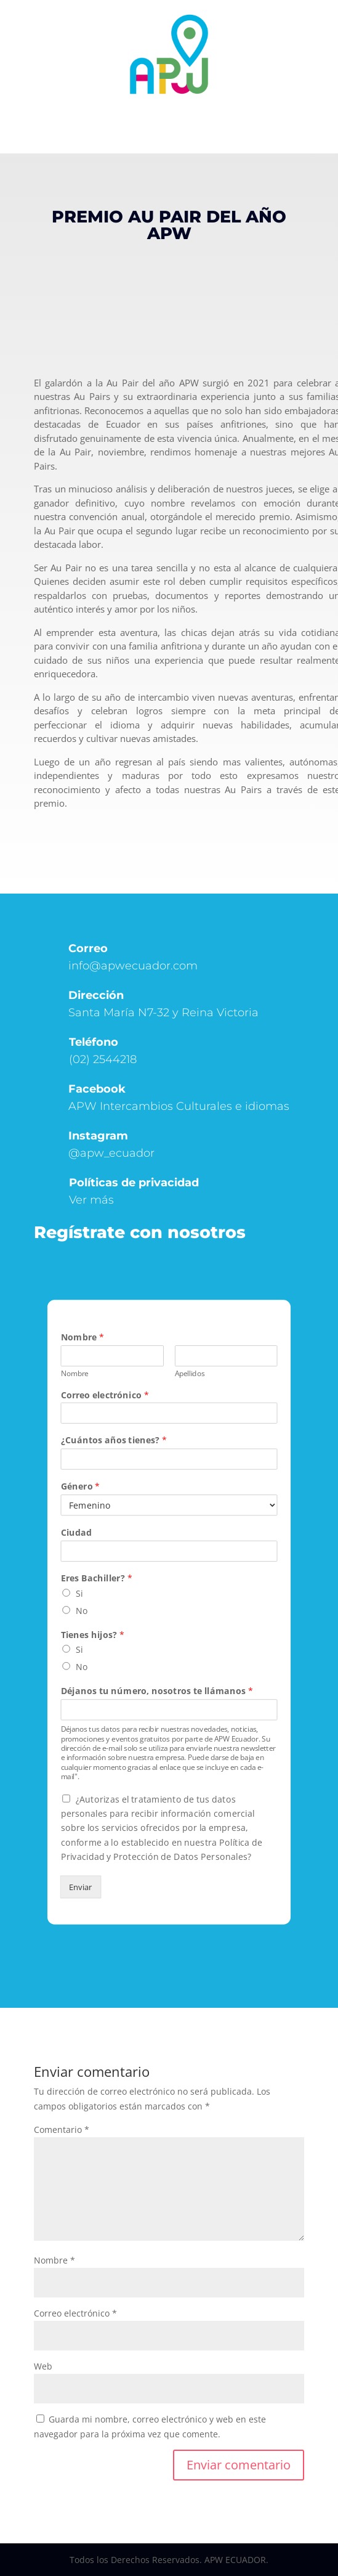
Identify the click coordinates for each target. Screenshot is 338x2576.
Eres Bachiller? (96, 1578)
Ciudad (75, 1532)
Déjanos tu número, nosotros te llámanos (156, 1691)
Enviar (80, 1886)
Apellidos (190, 1372)
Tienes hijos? (92, 1635)
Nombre (81, 1337)
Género (80, 1487)
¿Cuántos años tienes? (113, 1440)
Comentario (61, 2129)
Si (79, 1593)
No (82, 1610)
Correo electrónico (104, 1395)
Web (43, 2366)
